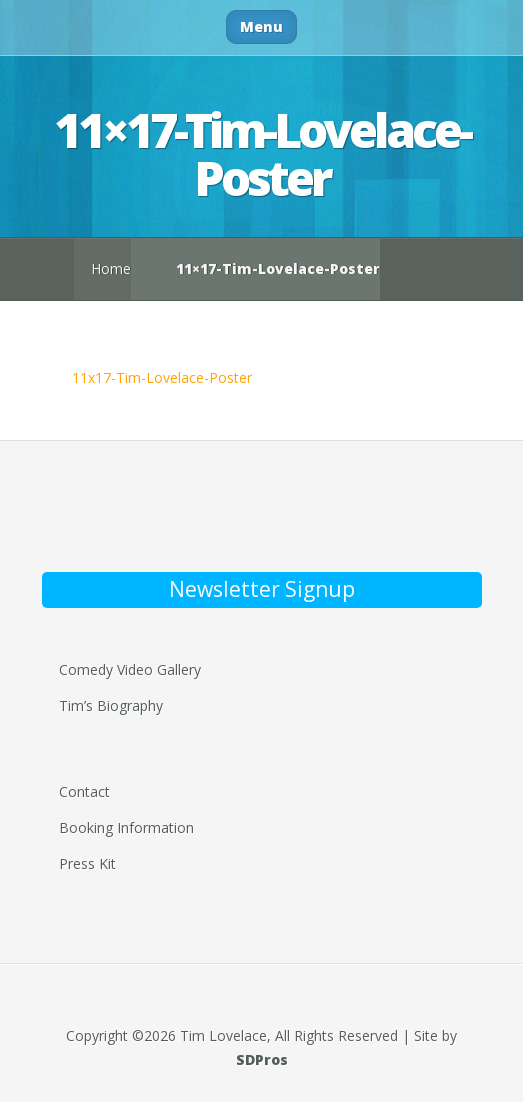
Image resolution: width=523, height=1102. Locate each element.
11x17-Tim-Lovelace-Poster (162, 377)
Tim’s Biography (111, 705)
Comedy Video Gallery (130, 669)
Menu (261, 26)
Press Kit (87, 863)
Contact (84, 791)
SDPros (262, 1059)
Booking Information (126, 827)
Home (111, 268)
